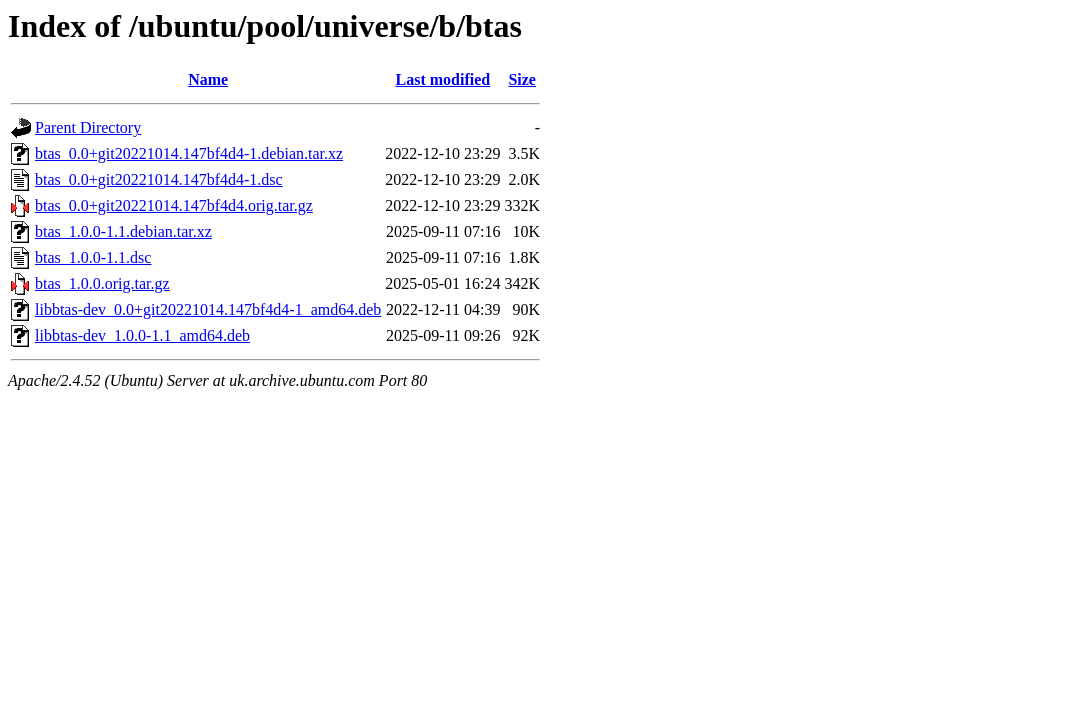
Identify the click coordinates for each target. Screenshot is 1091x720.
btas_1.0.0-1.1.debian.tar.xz (123, 231)
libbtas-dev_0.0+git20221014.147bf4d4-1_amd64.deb (208, 309)
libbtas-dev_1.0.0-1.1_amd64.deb (142, 335)
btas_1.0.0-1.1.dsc (93, 257)
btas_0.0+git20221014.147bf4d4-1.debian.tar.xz (189, 153)
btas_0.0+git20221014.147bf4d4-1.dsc (159, 179)
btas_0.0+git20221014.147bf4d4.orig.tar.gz (174, 205)
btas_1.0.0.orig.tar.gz (102, 283)
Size (522, 79)
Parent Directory (88, 127)
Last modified (443, 79)
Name (208, 79)
